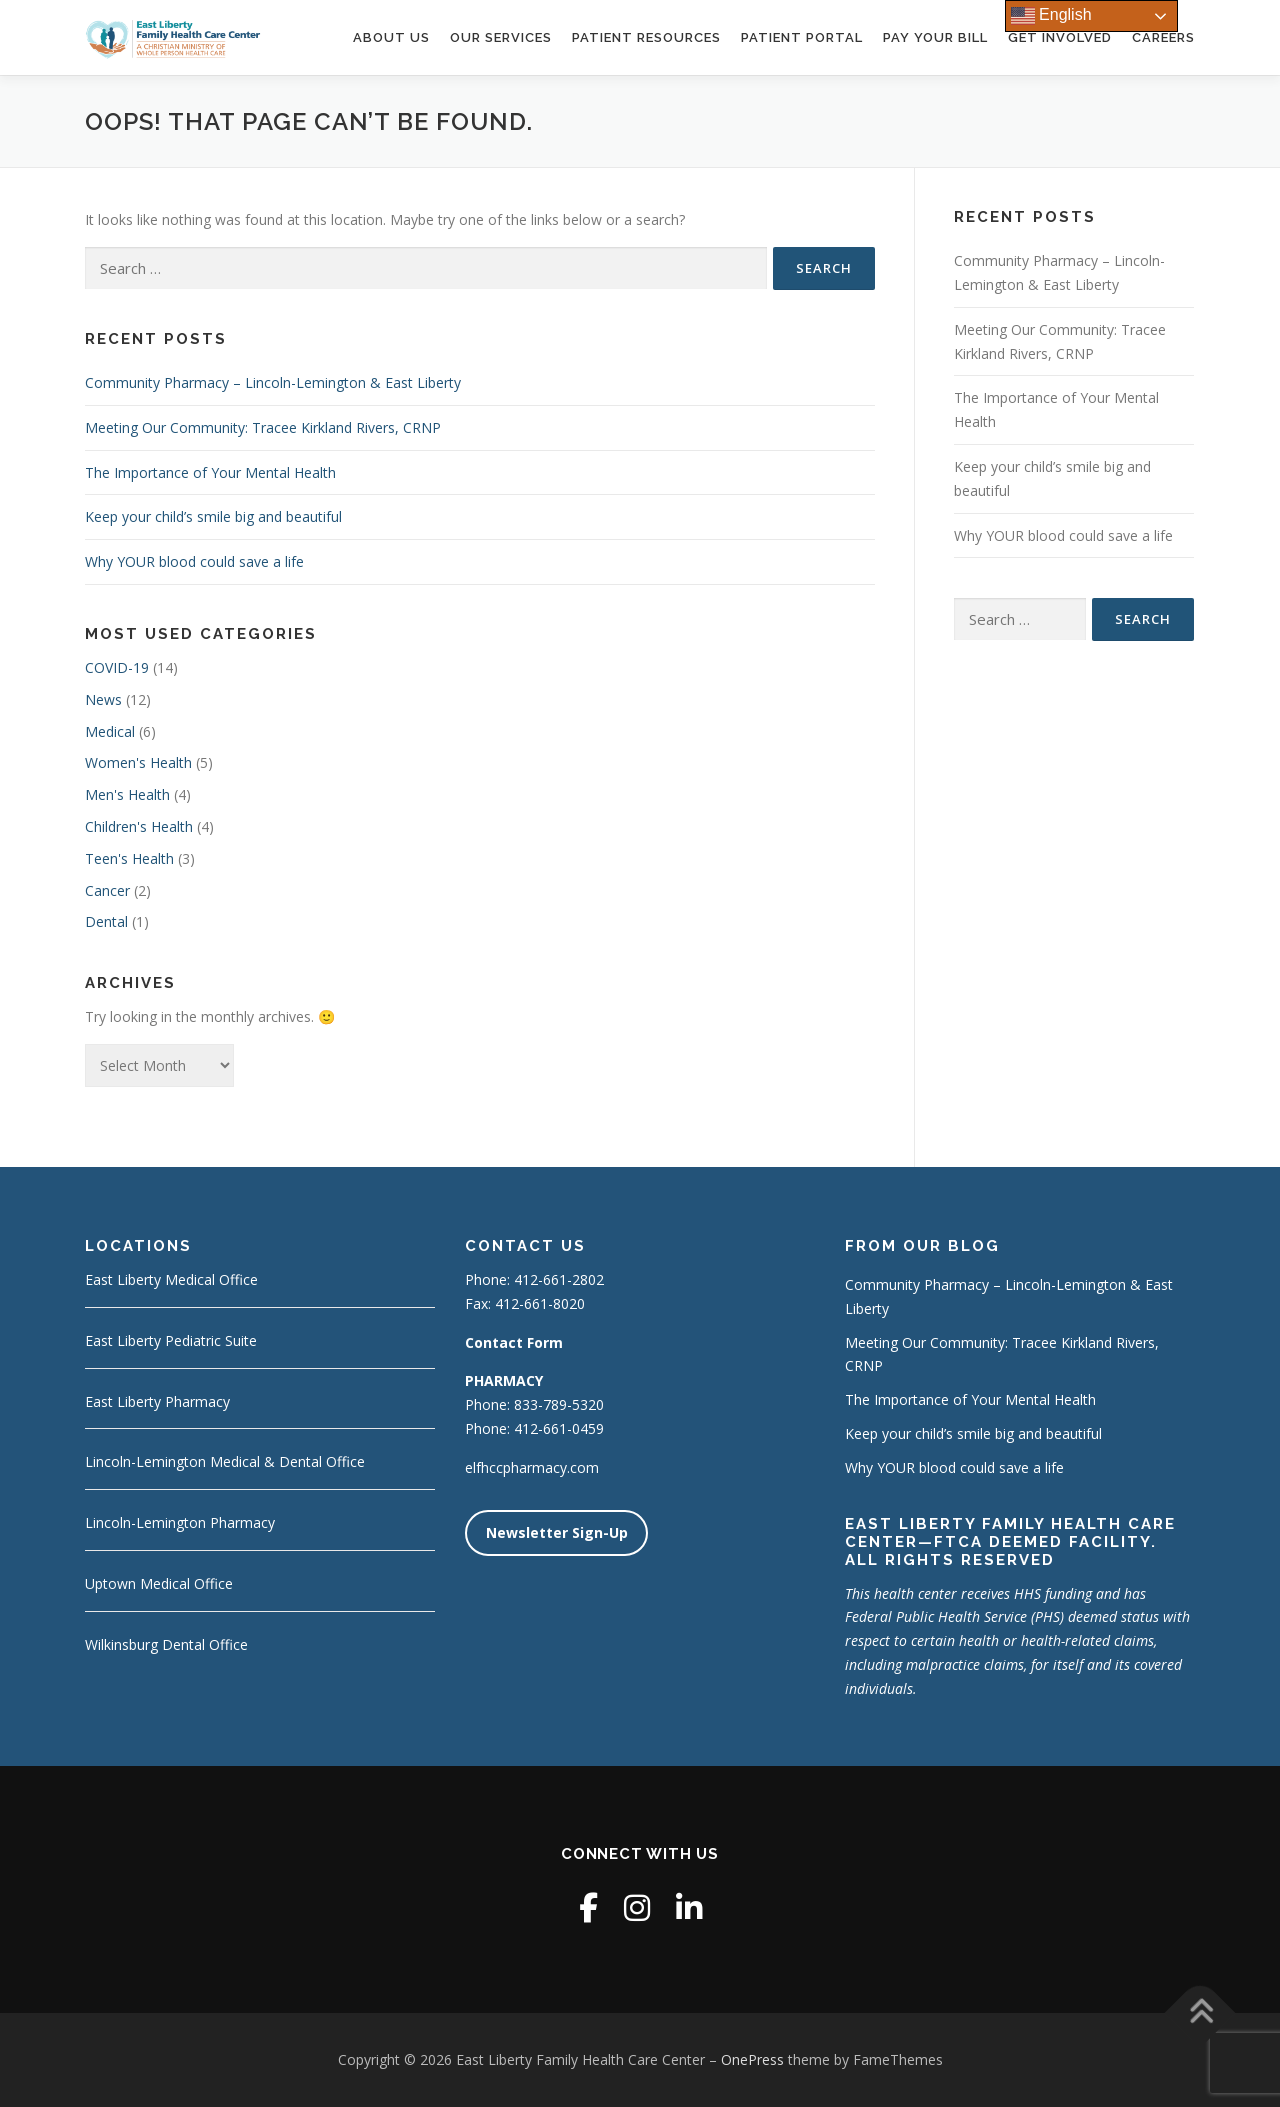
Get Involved (1060, 37)
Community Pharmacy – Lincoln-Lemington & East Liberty (273, 382)
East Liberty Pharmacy (157, 1401)
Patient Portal (802, 37)
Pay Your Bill (935, 37)
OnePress (752, 2059)
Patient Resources (646, 37)
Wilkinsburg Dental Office (166, 1644)
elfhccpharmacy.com (532, 1467)
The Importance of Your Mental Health (210, 472)
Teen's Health (129, 858)
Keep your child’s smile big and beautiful (213, 516)
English (1051, 16)
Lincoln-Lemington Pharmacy (180, 1522)
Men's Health (127, 794)
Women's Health (138, 762)
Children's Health (139, 826)
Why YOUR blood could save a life (194, 561)
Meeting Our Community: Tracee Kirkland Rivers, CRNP (263, 427)
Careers (1163, 37)
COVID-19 (117, 667)
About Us (391, 37)
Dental (106, 921)
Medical (110, 731)
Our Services (501, 37)
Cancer (107, 890)
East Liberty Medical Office (171, 1279)
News (103, 699)
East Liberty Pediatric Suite (171, 1340)
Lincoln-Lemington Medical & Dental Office (225, 1461)
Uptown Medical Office (159, 1583)
